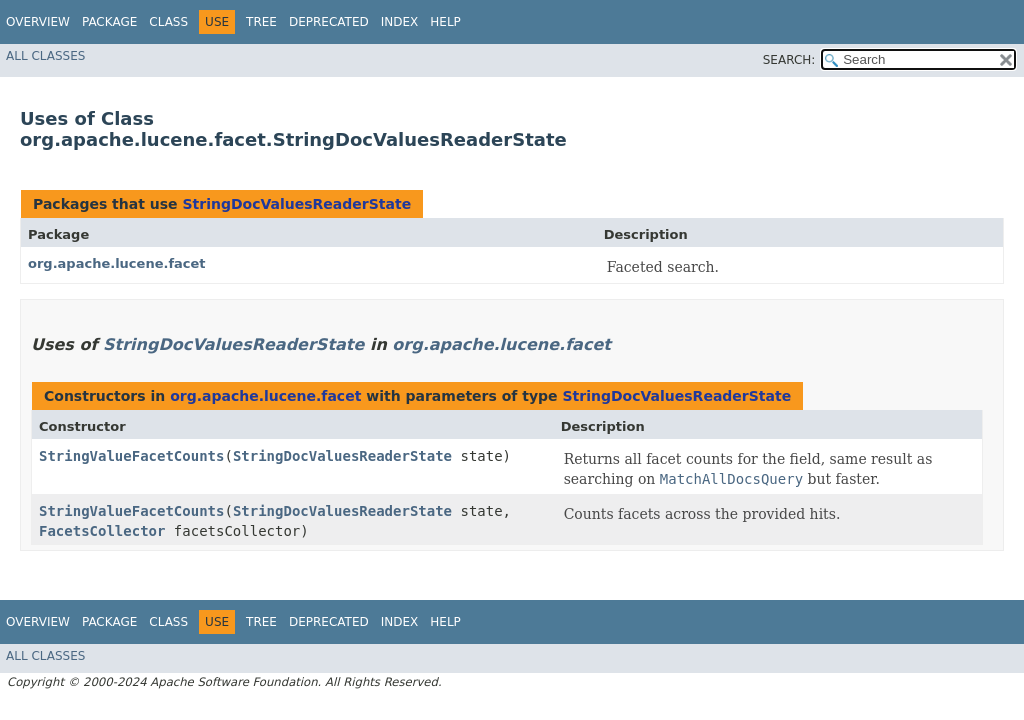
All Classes (45, 56)
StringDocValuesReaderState (296, 204)
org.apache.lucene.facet (117, 263)
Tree (261, 22)
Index (400, 22)
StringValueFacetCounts (131, 456)
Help (445, 22)
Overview (38, 22)
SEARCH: (789, 60)
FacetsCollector (102, 531)
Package (109, 22)
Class (168, 22)
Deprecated (329, 22)
